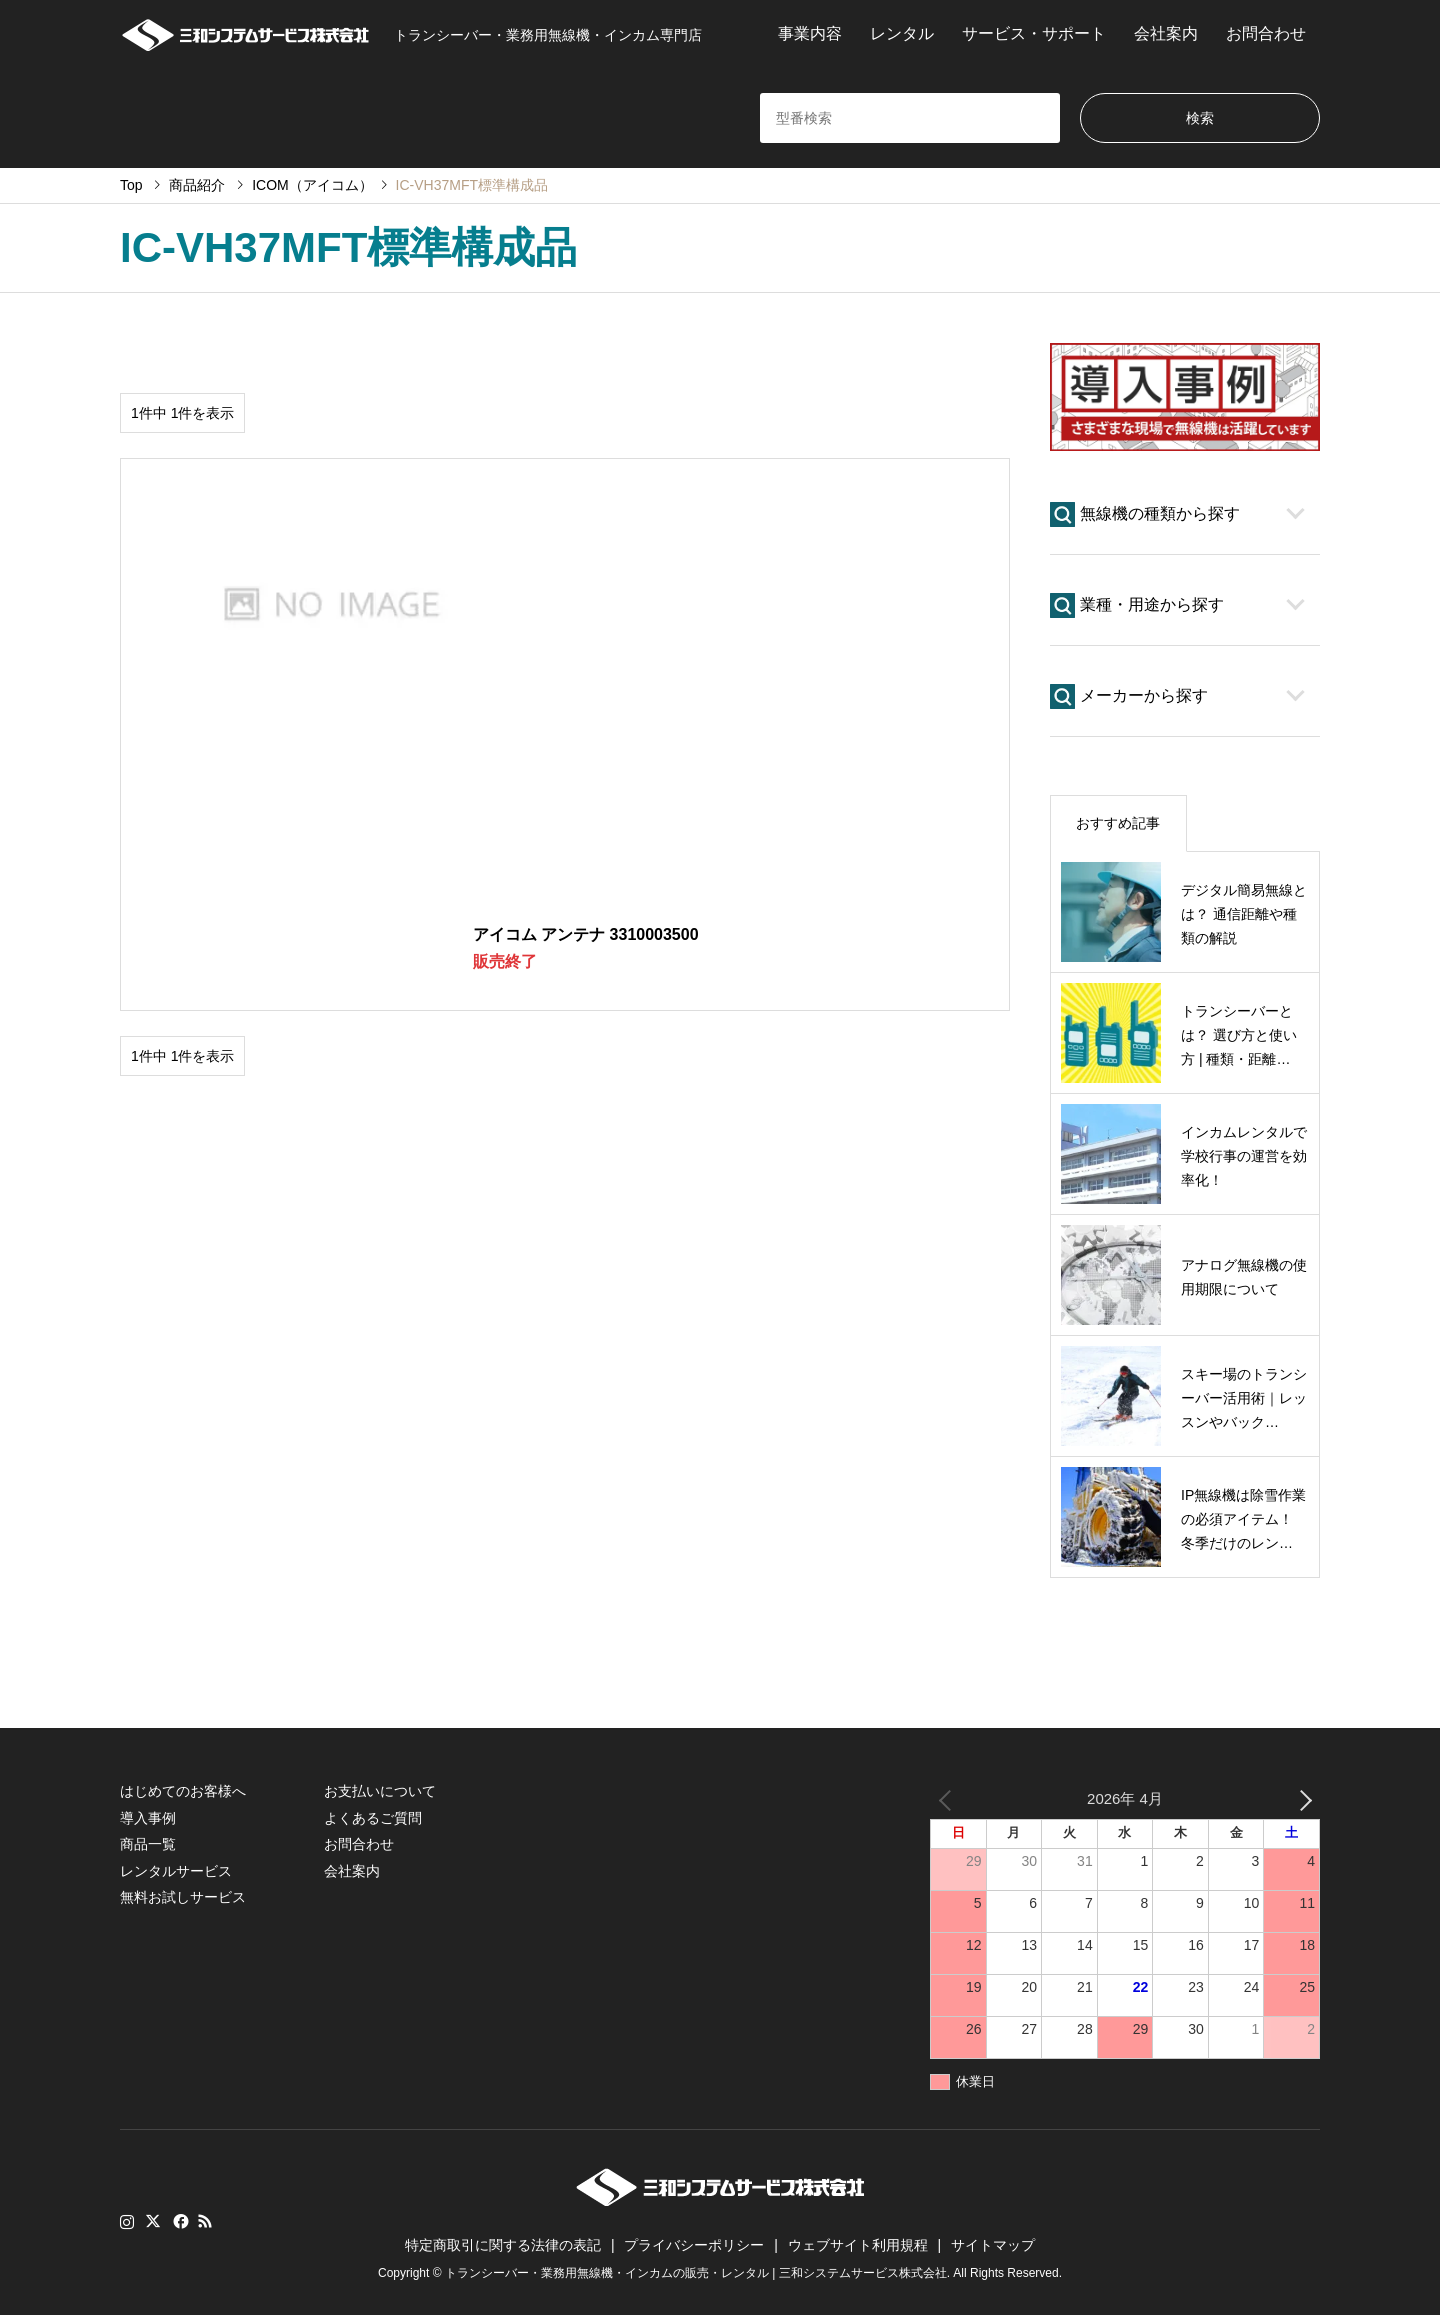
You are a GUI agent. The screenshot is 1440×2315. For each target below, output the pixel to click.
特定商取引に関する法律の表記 (503, 2245)
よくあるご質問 (373, 1818)
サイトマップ (993, 2245)
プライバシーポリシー (694, 2245)
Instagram (127, 2221)
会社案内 (1166, 33)
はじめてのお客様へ (183, 1791)
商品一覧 (148, 1844)
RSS (205, 2221)
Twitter (153, 2221)
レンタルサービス (176, 1871)
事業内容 (810, 33)
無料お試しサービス (183, 1897)
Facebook (179, 2221)
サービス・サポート (1034, 33)
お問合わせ (1266, 33)
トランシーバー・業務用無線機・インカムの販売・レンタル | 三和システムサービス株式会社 (696, 2274)
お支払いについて (380, 1791)
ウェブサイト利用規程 (858, 2245)
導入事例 (148, 1818)
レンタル (902, 33)
